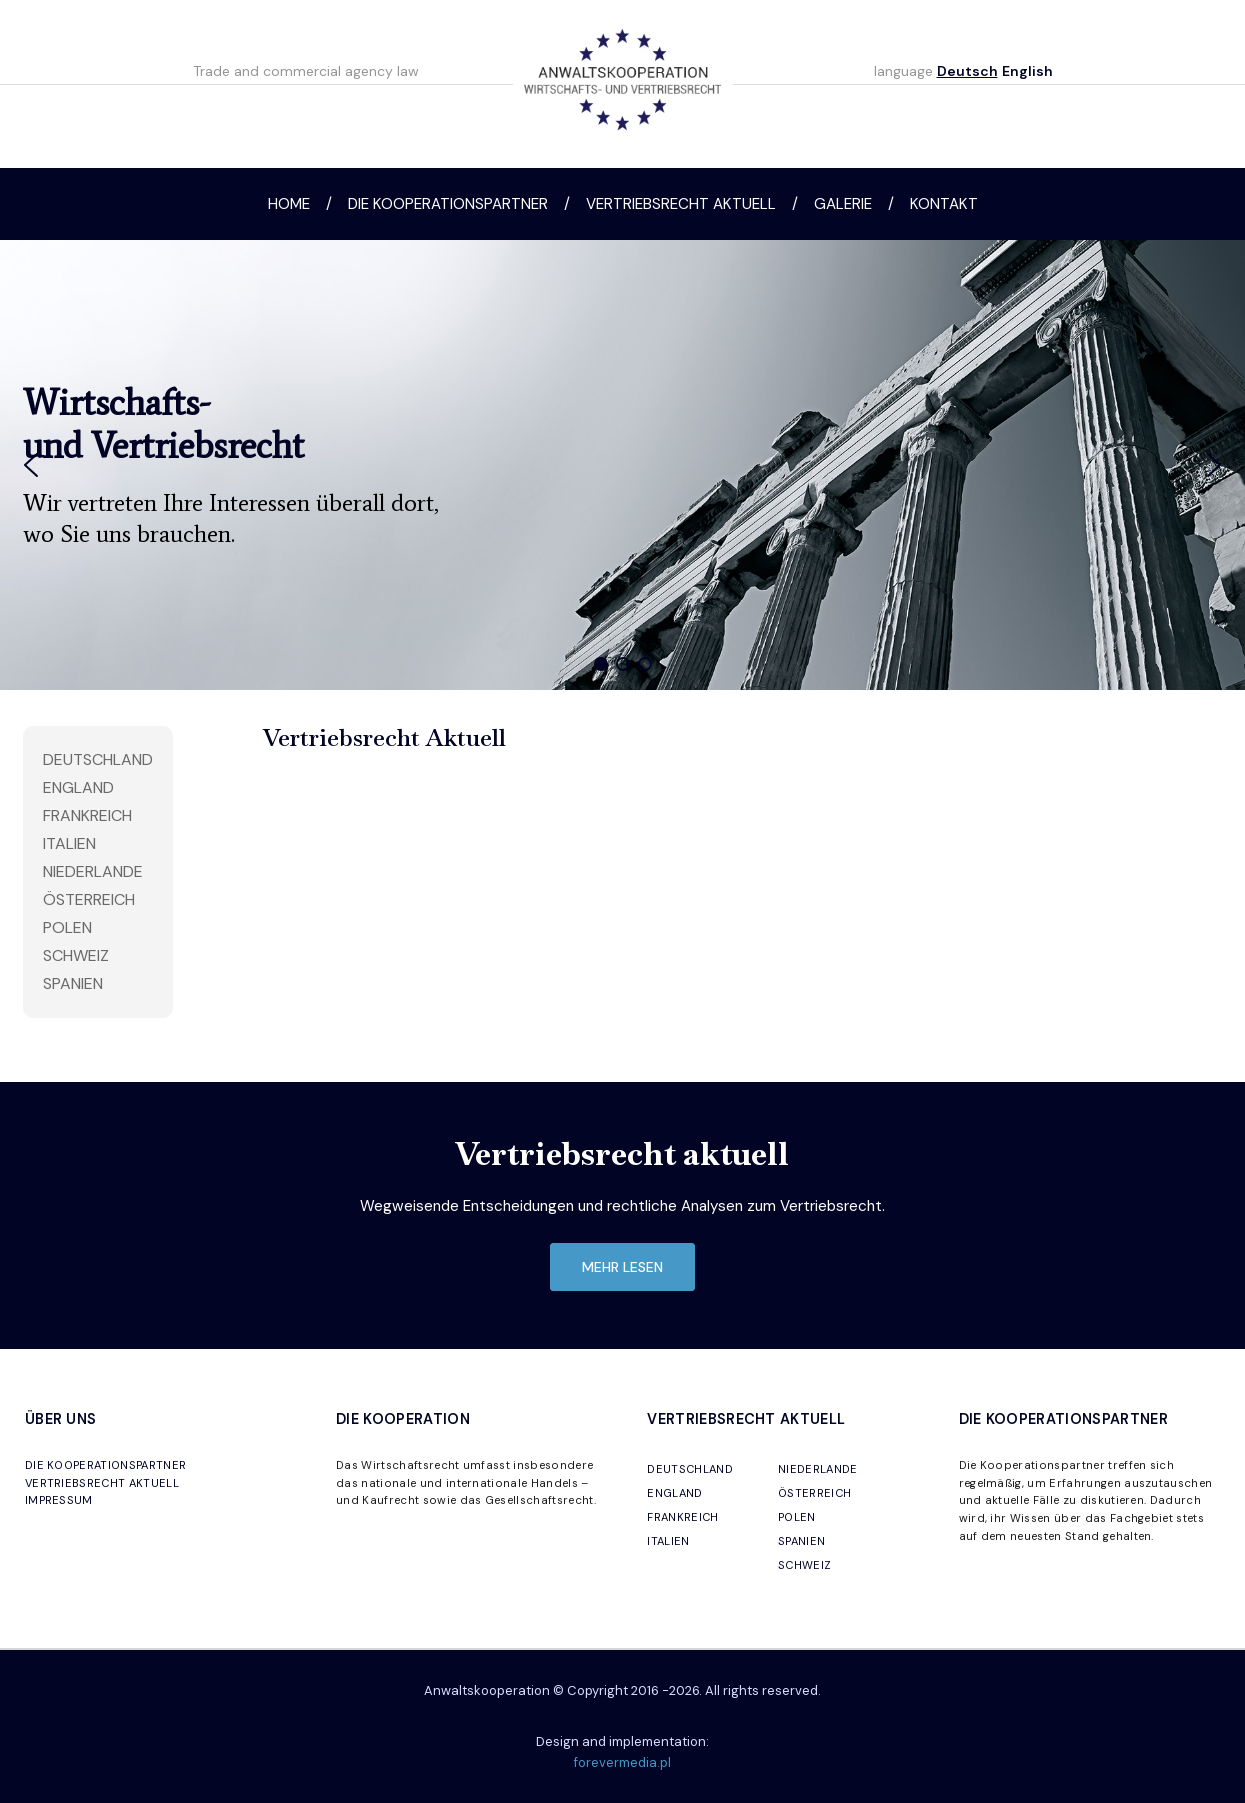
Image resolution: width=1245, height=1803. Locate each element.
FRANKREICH (682, 1517)
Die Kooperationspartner (448, 204)
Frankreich (87, 815)
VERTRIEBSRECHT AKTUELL (102, 1483)
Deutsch (967, 71)
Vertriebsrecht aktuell (681, 204)
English (1027, 71)
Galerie (843, 204)
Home (289, 204)
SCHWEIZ (804, 1565)
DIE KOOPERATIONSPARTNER (105, 1465)
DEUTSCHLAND (690, 1469)
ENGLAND (674, 1493)
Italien (69, 843)
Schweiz (76, 955)
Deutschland (98, 759)
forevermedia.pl (622, 1762)
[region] (622, 465)
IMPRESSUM (59, 1500)
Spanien (73, 983)
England (78, 787)
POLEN (797, 1517)
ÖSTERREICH (814, 1493)
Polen (67, 927)
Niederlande (93, 871)
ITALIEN (668, 1541)
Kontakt (944, 204)
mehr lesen (622, 1267)
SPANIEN (801, 1541)
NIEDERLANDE (818, 1469)
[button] (31, 465)
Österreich (89, 899)
